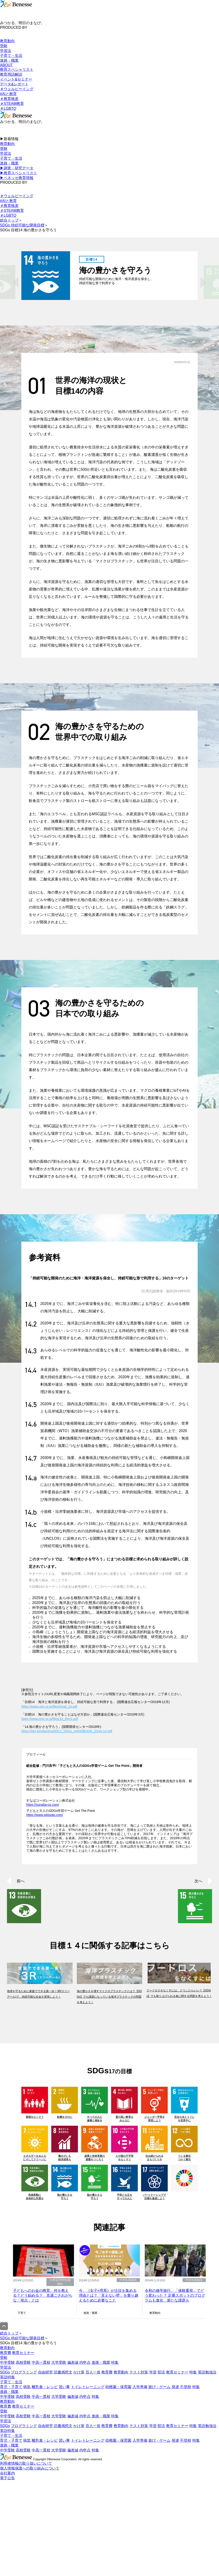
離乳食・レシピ (45, 2483)
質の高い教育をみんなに (124, 2206)
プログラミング (24, 2468)
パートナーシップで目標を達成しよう (154, 2284)
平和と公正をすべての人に (124, 2284)
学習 (153, 2468)
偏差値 (72, 2458)
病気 (27, 2483)
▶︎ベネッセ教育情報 (16, 178)
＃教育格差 (9, 99)
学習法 (5, 51)
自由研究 (45, 2468)
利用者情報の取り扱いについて (26, 2559)
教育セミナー (23, 2448)
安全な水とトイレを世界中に (184, 2206)
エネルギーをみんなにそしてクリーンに (34, 2245)
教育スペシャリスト (16, 69)
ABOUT (6, 65)
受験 (3, 46)
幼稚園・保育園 (118, 2483)
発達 (175, 2483)
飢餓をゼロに (64, 2204)
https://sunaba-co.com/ (42, 1900)
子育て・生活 (11, 56)
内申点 (84, 2458)
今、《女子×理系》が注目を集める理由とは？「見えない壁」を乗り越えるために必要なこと (108, 2391)
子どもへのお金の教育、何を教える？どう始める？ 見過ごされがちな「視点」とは (42, 2391)
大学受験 (58, 2458)
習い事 (64, 2483)
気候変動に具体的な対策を (34, 2284)
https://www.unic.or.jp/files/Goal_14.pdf (49, 1802)
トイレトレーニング (87, 2483)
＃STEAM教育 (12, 104)
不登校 (185, 2483)
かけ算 (78, 2468)
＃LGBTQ (8, 108)
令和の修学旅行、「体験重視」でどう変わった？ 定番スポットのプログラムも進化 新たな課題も (175, 2391)
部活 (161, 2468)
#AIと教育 (8, 94)
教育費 (5, 2448)
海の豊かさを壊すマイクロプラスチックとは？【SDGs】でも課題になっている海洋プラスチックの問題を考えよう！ (109, 2092)
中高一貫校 (41, 2458)
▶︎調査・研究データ (16, 168)
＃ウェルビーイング (16, 89)
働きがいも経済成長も (64, 2245)
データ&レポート (14, 84)
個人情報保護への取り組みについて (29, 2564)
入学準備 (139, 2483)
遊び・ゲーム (159, 2483)
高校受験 (23, 2458)
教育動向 (7, 41)
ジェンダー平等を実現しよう (154, 2206)
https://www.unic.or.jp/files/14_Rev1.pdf (49, 1814)
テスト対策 (138, 2468)
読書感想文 (63, 2468)
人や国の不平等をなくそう (124, 2245)
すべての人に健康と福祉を (94, 2206)
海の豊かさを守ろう (64, 2278)
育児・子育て (11, 2483)
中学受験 (7, 2458)
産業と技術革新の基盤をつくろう (94, 2245)
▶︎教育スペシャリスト (18, 173)
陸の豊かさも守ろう (94, 2284)
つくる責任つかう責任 (184, 2245)
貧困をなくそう (34, 2204)
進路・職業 (9, 60)
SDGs (5, 2468)
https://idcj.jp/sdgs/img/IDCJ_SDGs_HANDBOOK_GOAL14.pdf (66, 1827)
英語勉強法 (207, 2468)
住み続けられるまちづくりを (154, 2245)
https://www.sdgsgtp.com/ (44, 1910)
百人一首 (93, 2468)
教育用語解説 (11, 74)
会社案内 (7, 2569)
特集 (115, 2458)
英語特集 (7, 2473)
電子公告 (7, 2574)
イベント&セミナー (16, 79)
